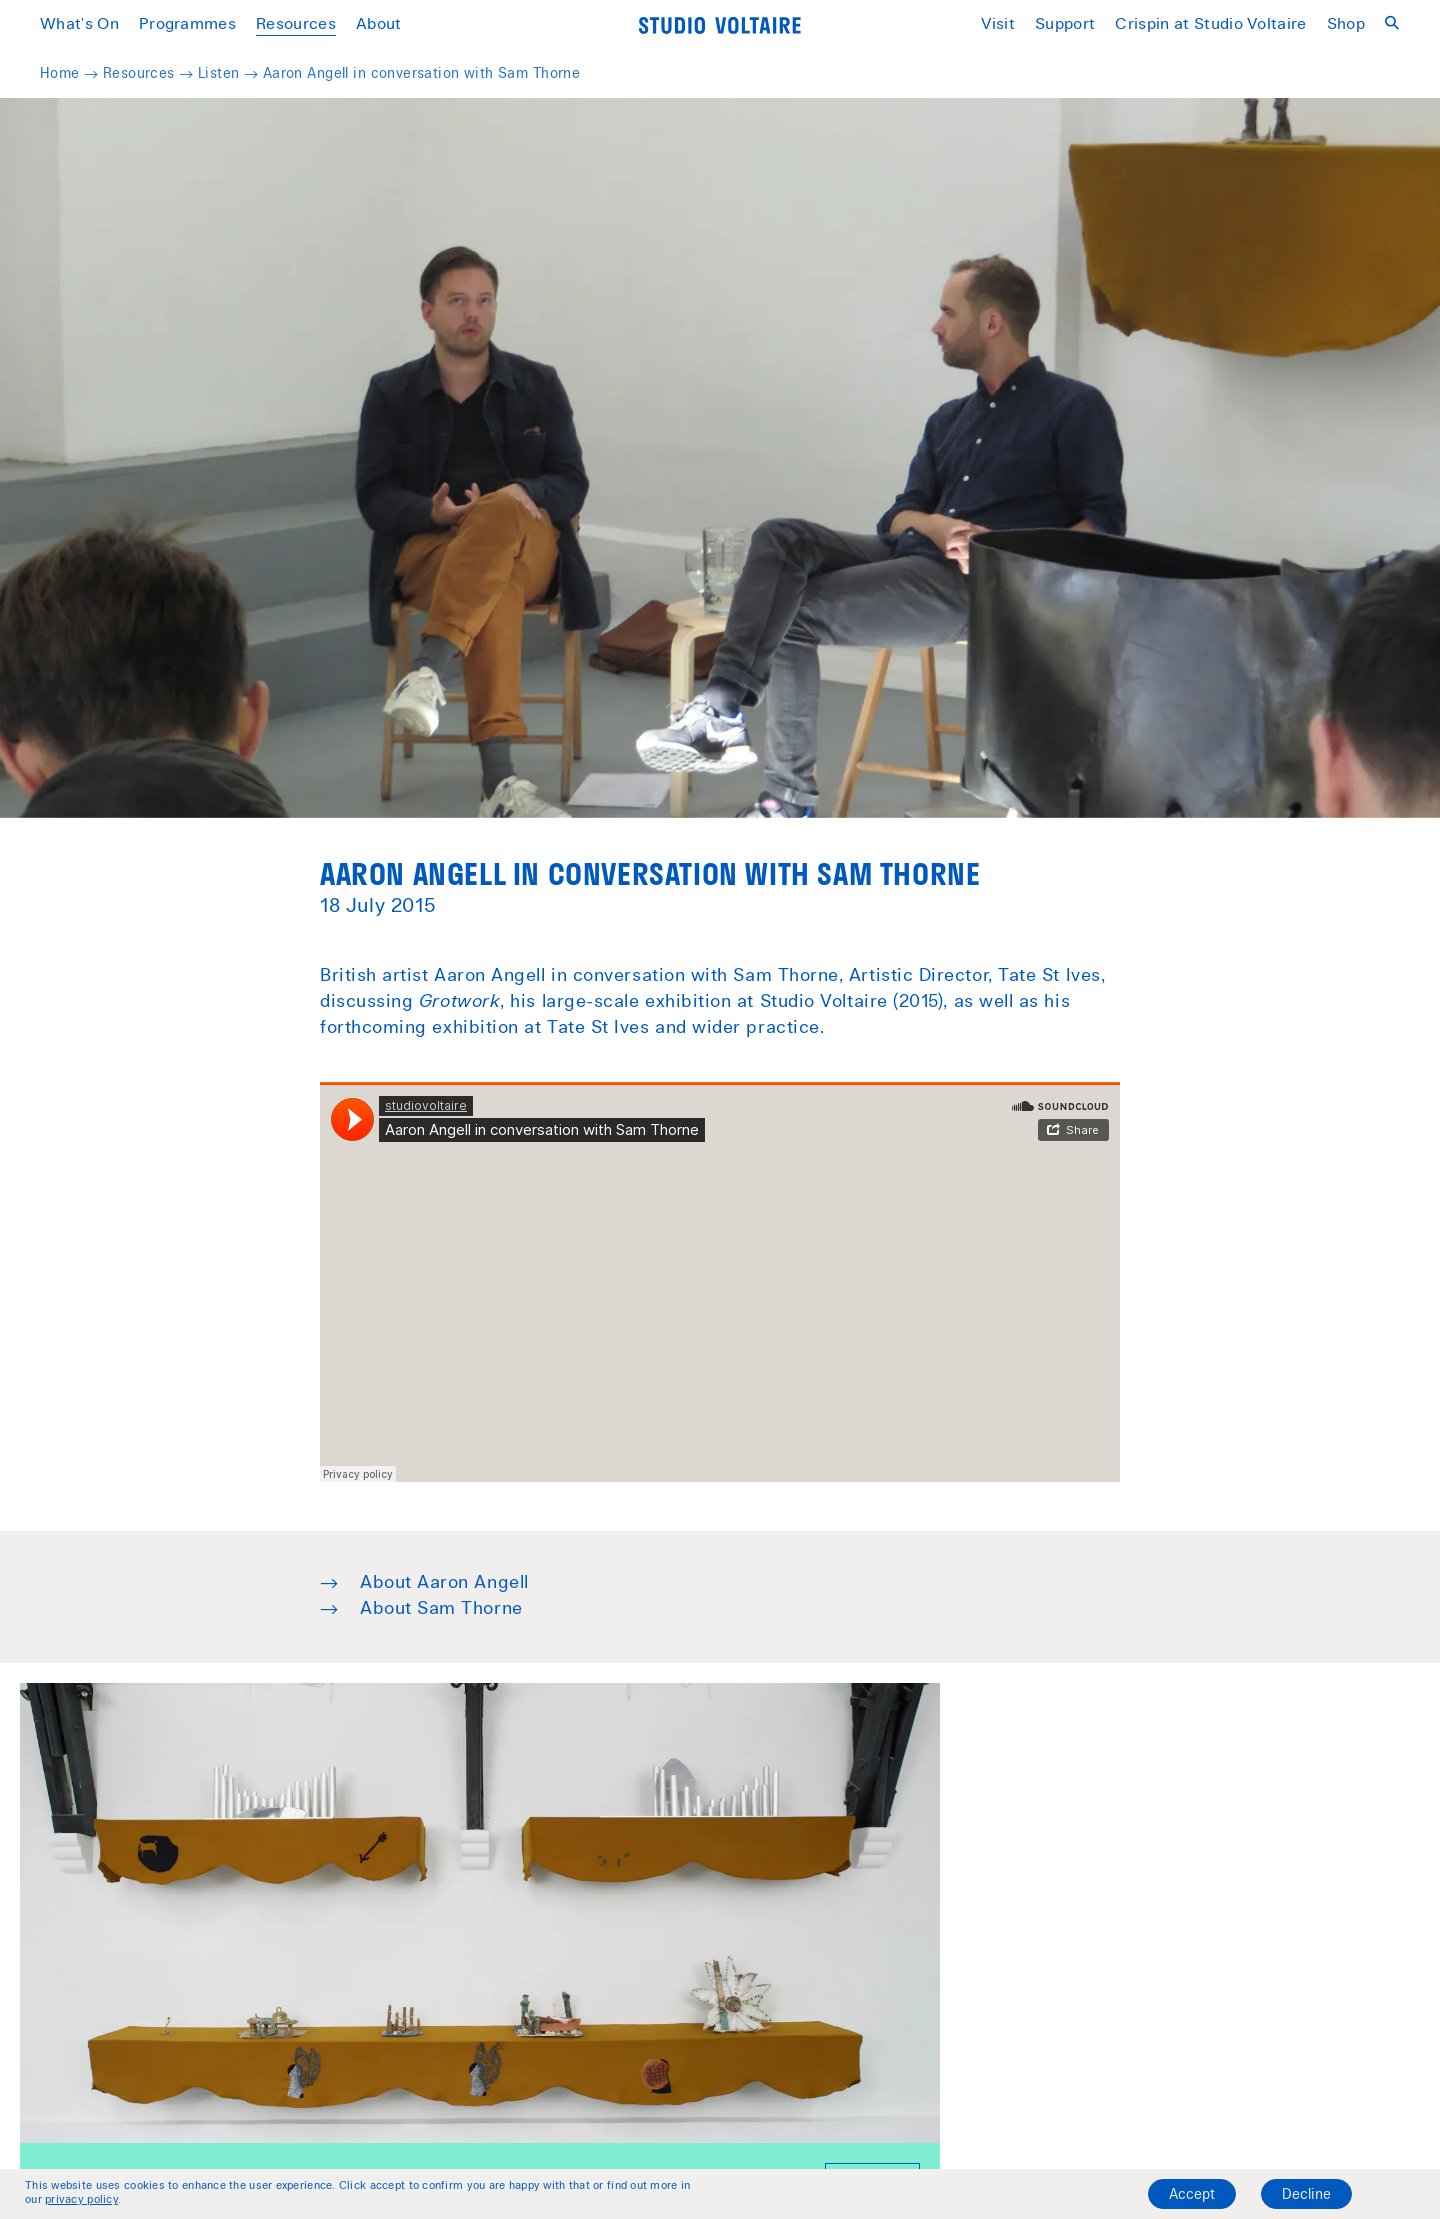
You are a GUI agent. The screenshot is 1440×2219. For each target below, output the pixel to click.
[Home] (720, 25)
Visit (998, 25)
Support (1065, 25)
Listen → (230, 75)
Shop (1346, 25)
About (379, 25)
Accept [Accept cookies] (1192, 2196)
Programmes (187, 25)
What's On (79, 25)
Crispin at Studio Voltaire (1210, 25)
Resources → (150, 75)
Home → (71, 75)
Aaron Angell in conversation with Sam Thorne (421, 75)
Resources (296, 25)
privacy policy (81, 2200)
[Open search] (1392, 24)
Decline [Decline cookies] (1306, 2196)
